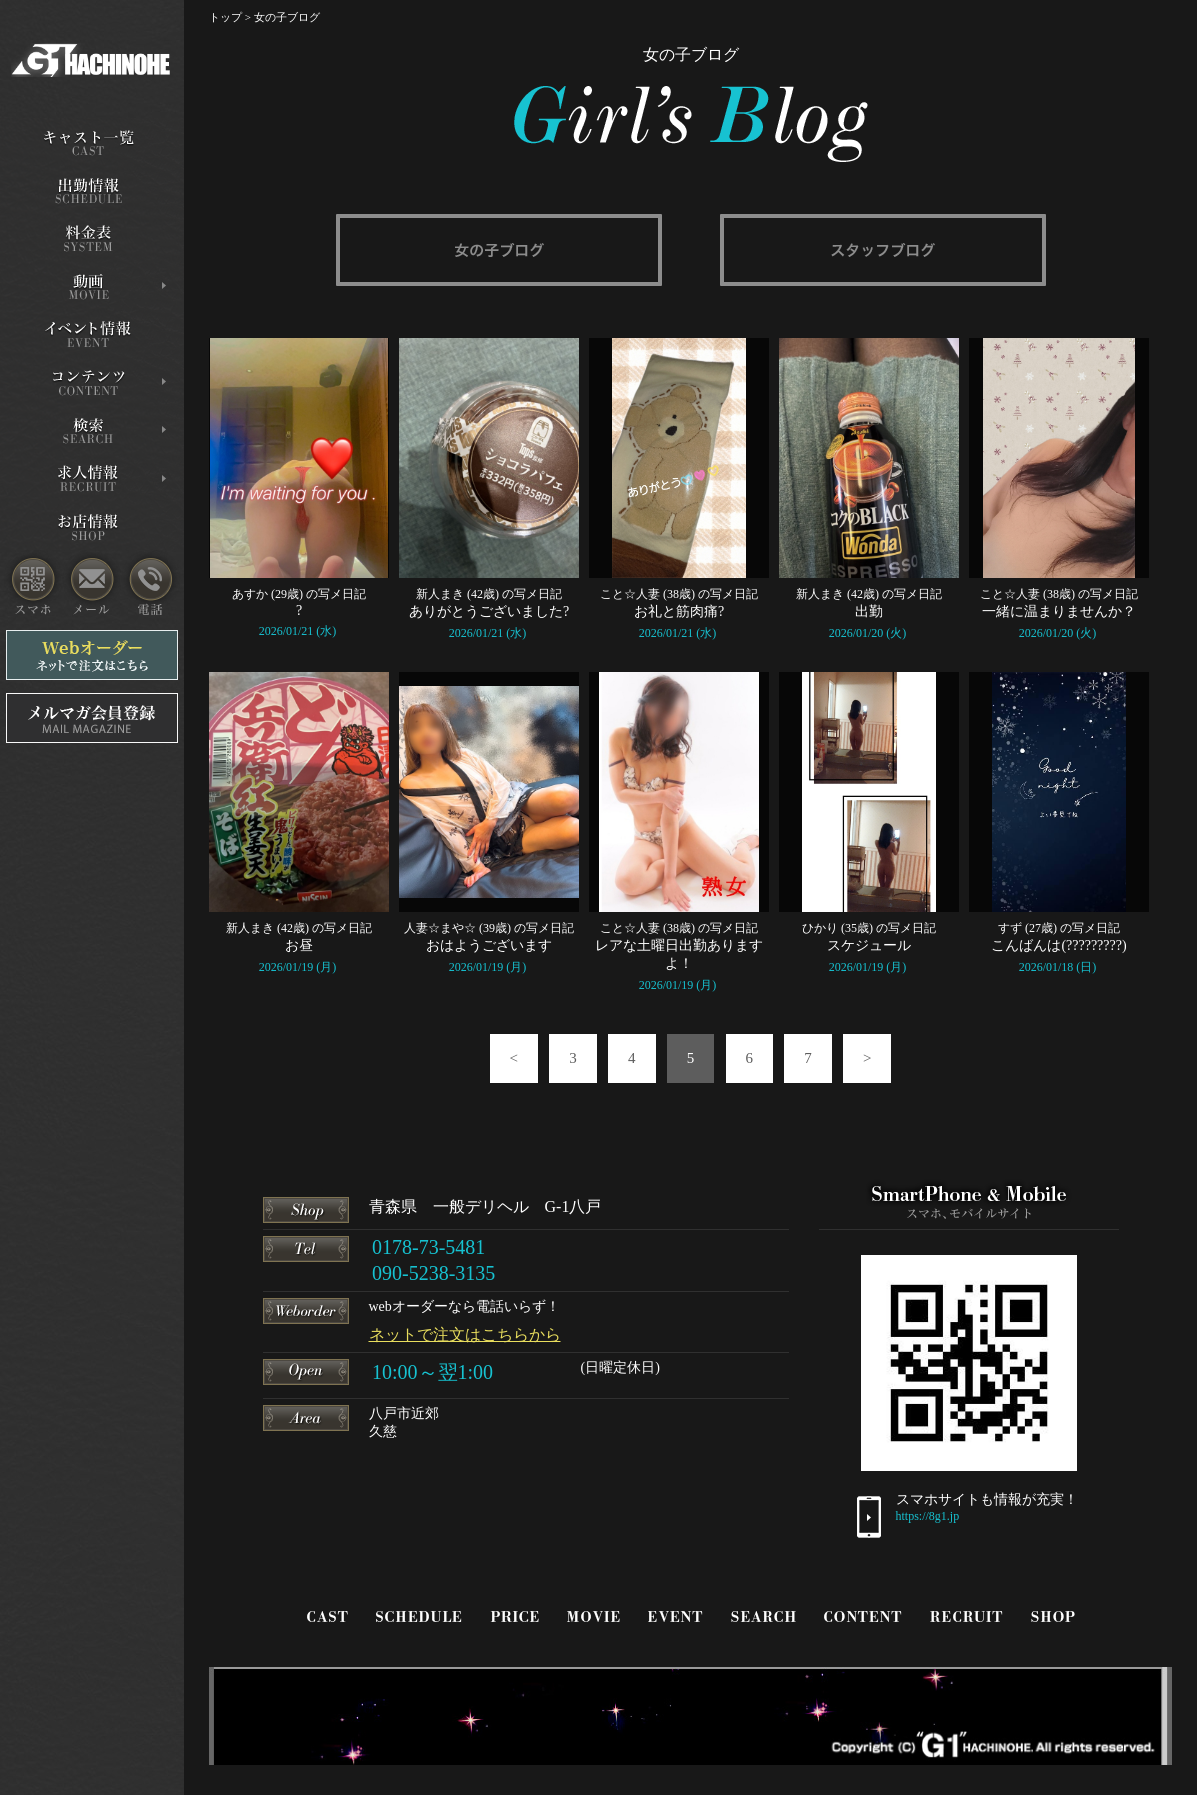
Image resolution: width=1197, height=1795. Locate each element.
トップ (225, 17)
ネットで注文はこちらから (465, 1334)
